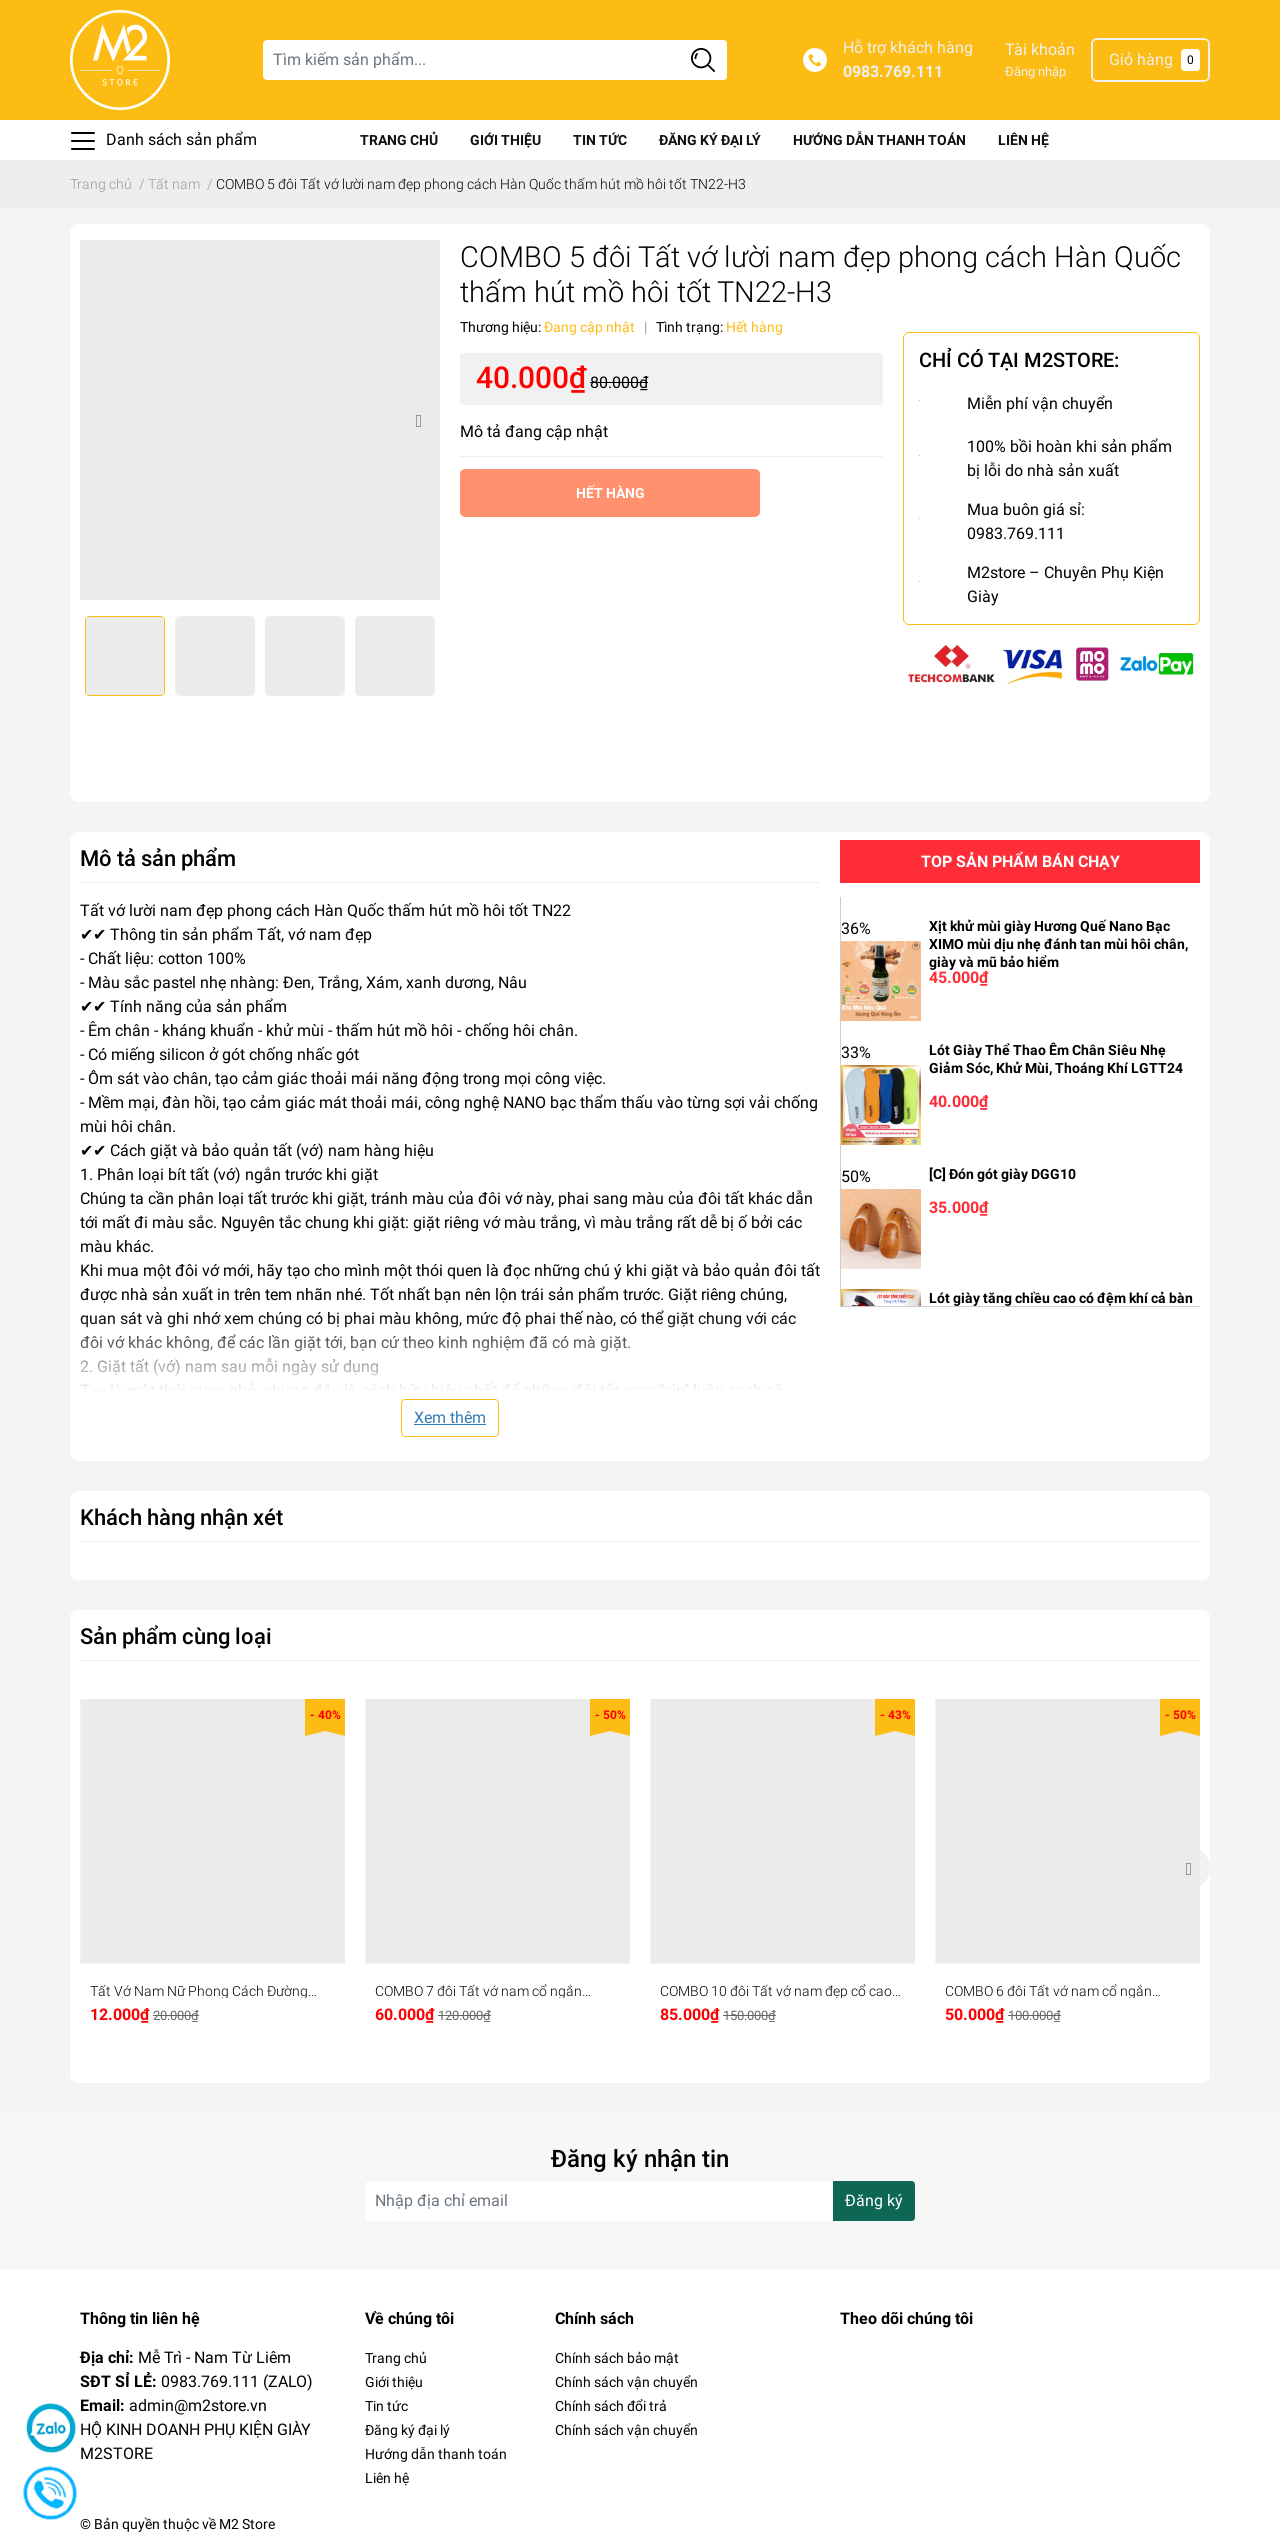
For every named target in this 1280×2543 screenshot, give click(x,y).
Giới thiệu (505, 140)
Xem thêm (450, 1417)
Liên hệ (1023, 140)
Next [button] (418, 420)
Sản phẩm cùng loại (176, 1636)
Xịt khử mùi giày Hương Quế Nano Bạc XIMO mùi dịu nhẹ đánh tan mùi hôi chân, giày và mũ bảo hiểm (1058, 944)
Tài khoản (1040, 49)
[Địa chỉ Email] (640, 2201)
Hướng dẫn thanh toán (879, 140)
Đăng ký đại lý (710, 140)
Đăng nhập (1035, 71)
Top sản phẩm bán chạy (1020, 861)
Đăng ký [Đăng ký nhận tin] (874, 2200)
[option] (260, 420)
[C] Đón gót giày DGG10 (1002, 1174)
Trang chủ (399, 140)
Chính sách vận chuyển (626, 2382)
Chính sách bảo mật (617, 2358)
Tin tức (600, 140)
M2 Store (247, 2524)
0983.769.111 (893, 71)
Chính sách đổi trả (611, 2406)
